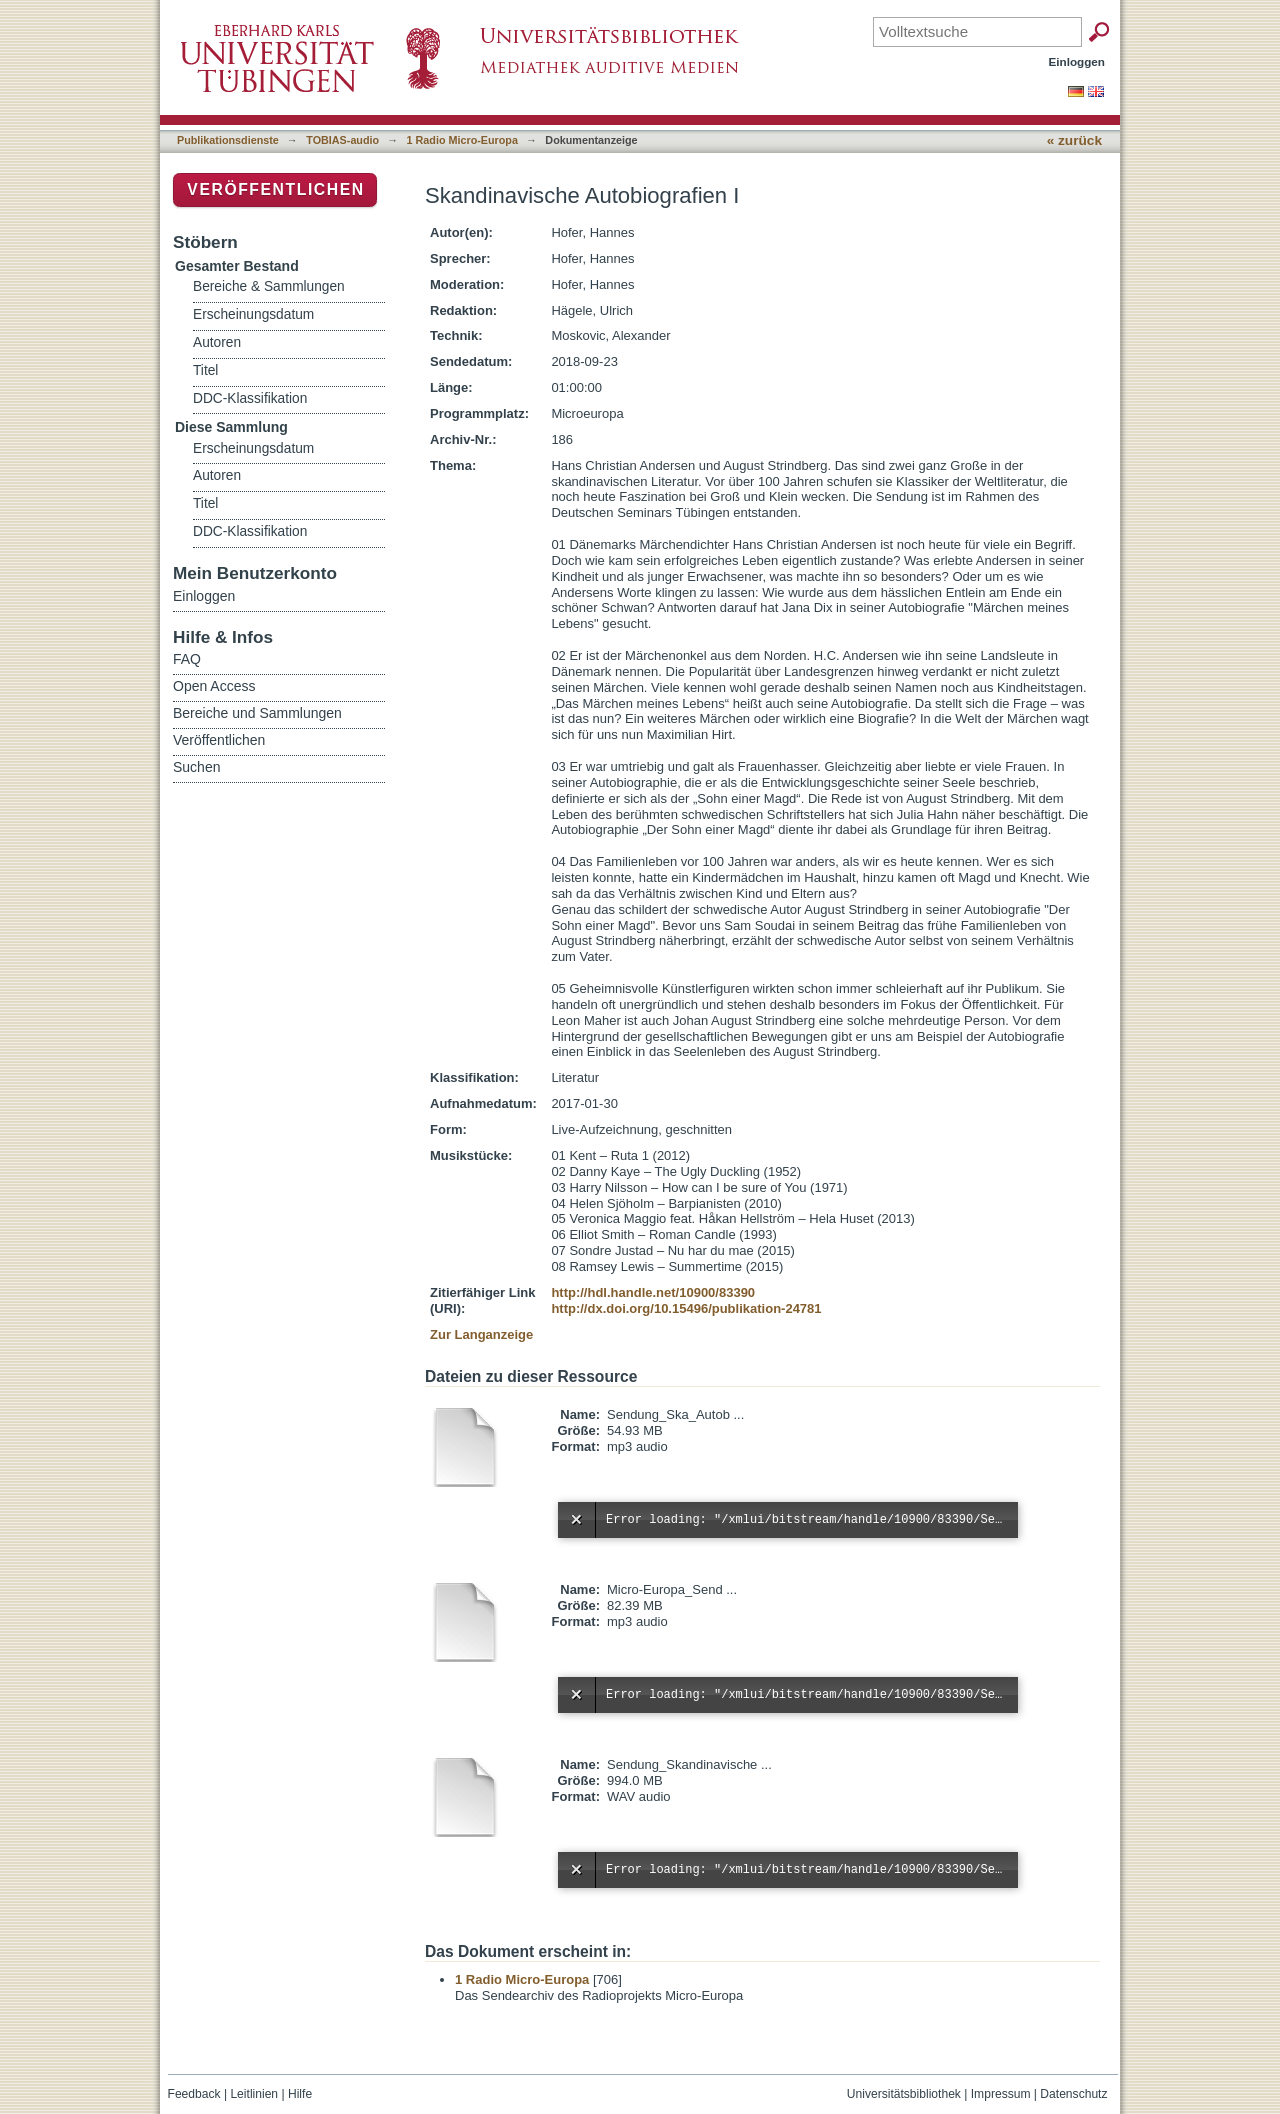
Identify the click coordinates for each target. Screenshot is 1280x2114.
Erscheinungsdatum (253, 314)
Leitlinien (254, 2094)
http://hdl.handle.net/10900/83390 (653, 1292)
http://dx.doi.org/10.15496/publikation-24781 (686, 1308)
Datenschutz (1073, 2094)
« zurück (1074, 140)
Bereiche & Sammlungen (269, 286)
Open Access (214, 686)
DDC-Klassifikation (250, 398)
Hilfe (300, 2094)
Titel (205, 370)
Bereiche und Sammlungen (257, 713)
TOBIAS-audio (342, 140)
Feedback (194, 2094)
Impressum (1001, 2094)
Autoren (217, 342)
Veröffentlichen (275, 189)
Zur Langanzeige (481, 1334)
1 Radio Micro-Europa (462, 140)
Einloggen (1077, 61)
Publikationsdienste (228, 140)
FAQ (187, 659)
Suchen (196, 767)
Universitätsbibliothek (904, 2094)
